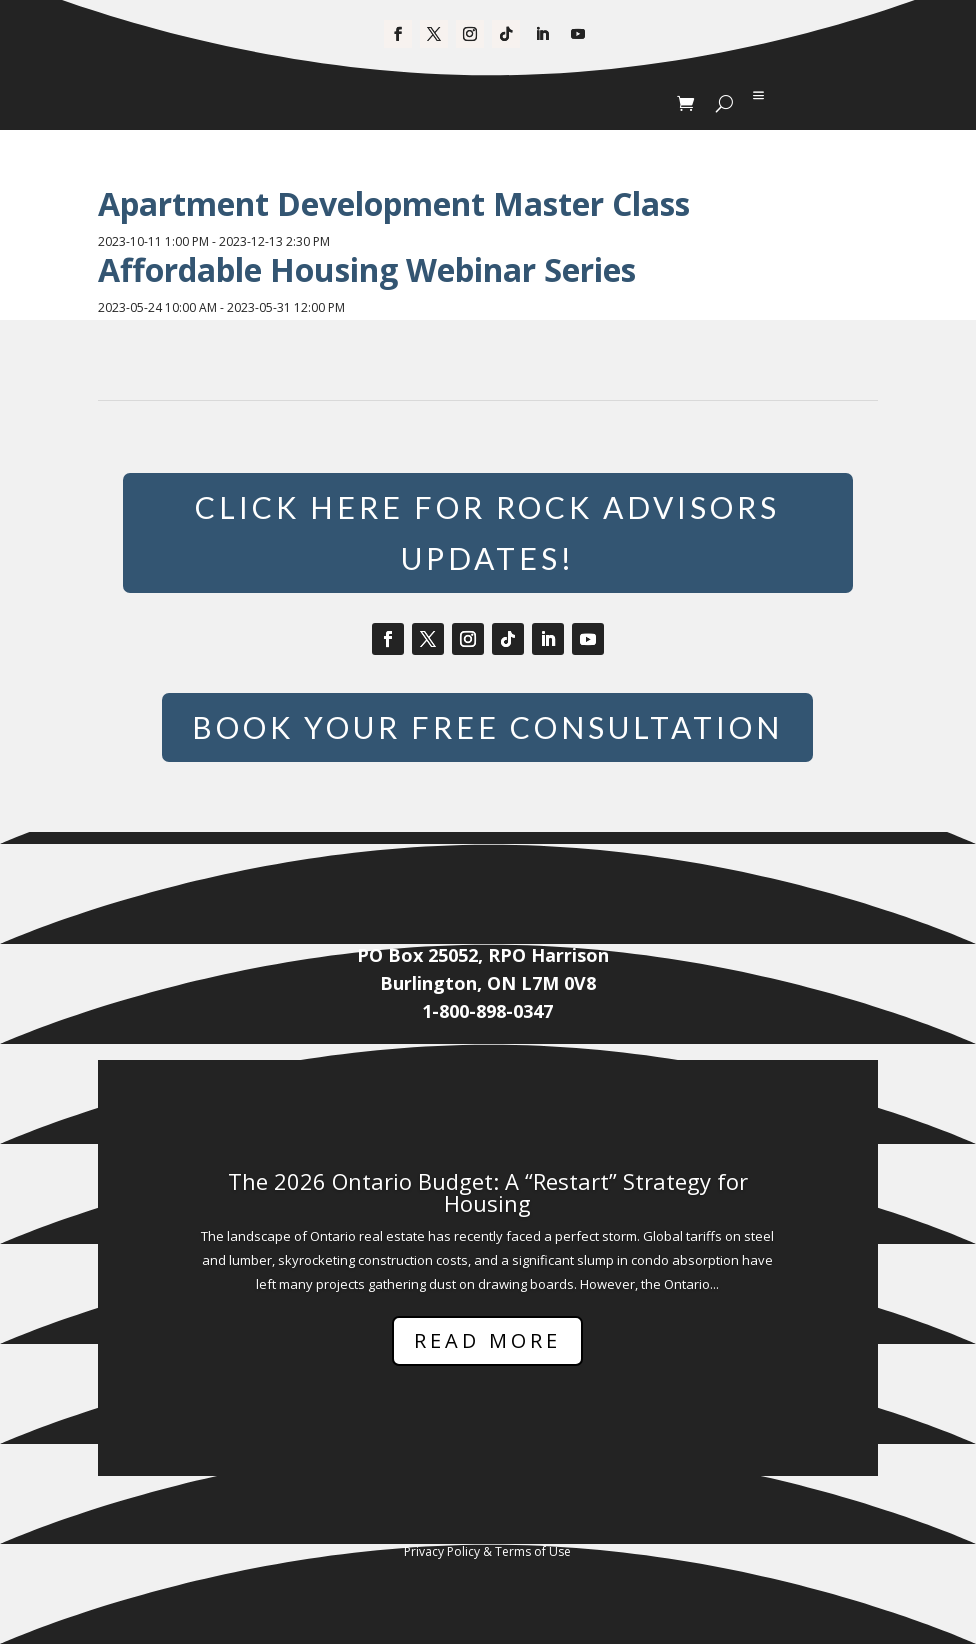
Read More (487, 1340)
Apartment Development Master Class (394, 203)
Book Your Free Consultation (487, 727)
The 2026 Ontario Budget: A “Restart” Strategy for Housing (488, 1192)
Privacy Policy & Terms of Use (487, 1551)
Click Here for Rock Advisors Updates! (487, 532)
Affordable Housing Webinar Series (367, 269)
